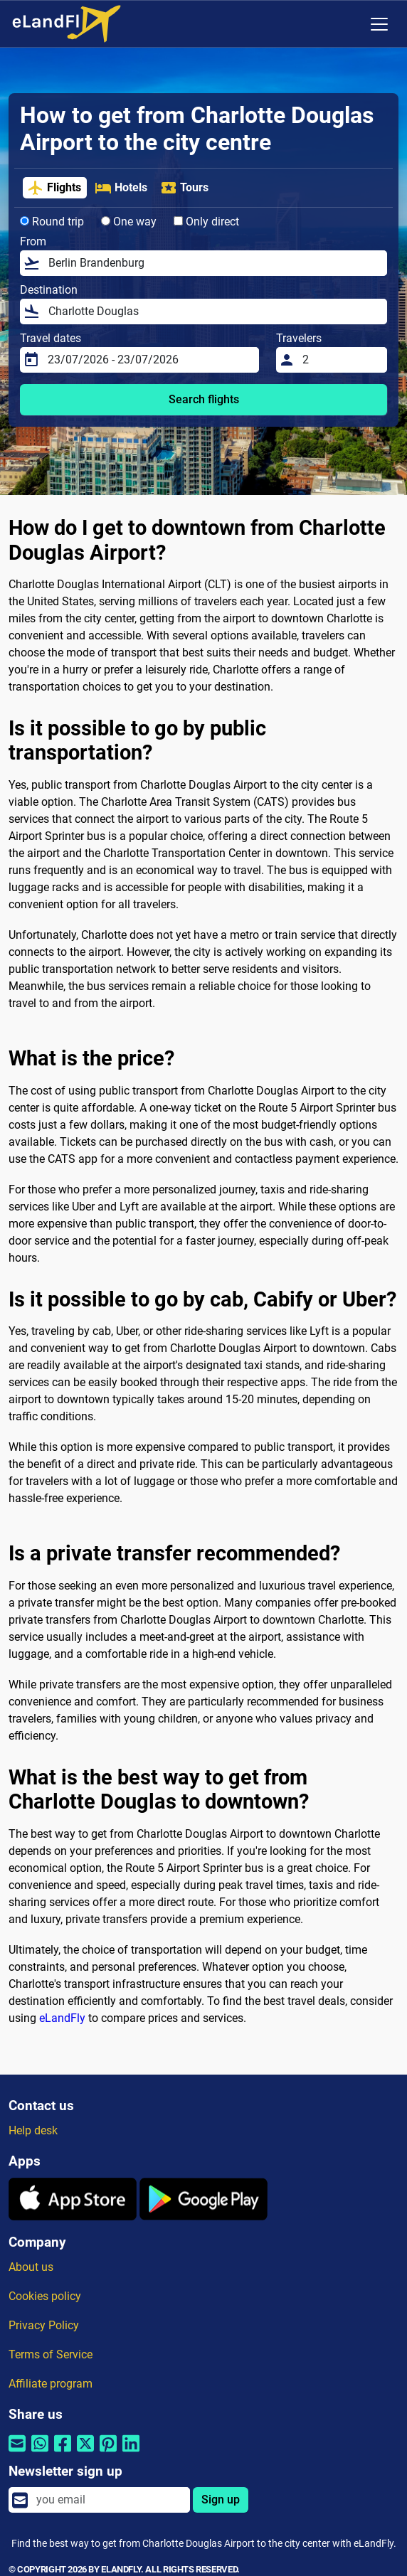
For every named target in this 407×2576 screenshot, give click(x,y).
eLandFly (62, 2018)
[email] (109, 2500)
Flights (54, 187)
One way (129, 221)
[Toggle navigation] (379, 24)
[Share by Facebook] (62, 2452)
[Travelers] (340, 360)
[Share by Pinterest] (108, 2452)
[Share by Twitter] (85, 2452)
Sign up (220, 2499)
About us (31, 2267)
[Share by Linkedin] (130, 2452)
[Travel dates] (149, 360)
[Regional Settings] (349, 24)
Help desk (33, 2130)
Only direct (206, 221)
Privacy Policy (44, 2325)
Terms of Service (50, 2354)
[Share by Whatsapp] (39, 2452)
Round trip (52, 221)
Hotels (121, 187)
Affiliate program (50, 2383)
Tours (184, 187)
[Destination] (213, 311)
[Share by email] (17, 2452)
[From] (213, 263)
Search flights (204, 399)
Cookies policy (45, 2296)
